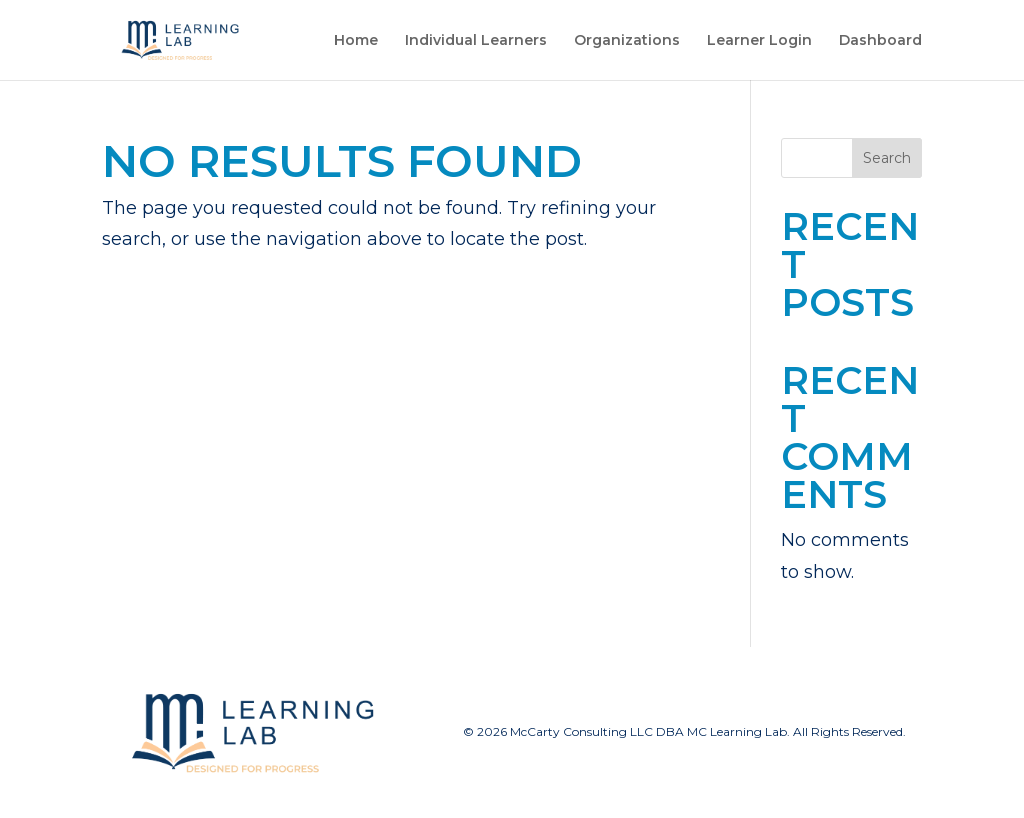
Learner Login (759, 41)
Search (887, 158)
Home (356, 41)
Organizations (627, 41)
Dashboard (880, 41)
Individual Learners (476, 41)
